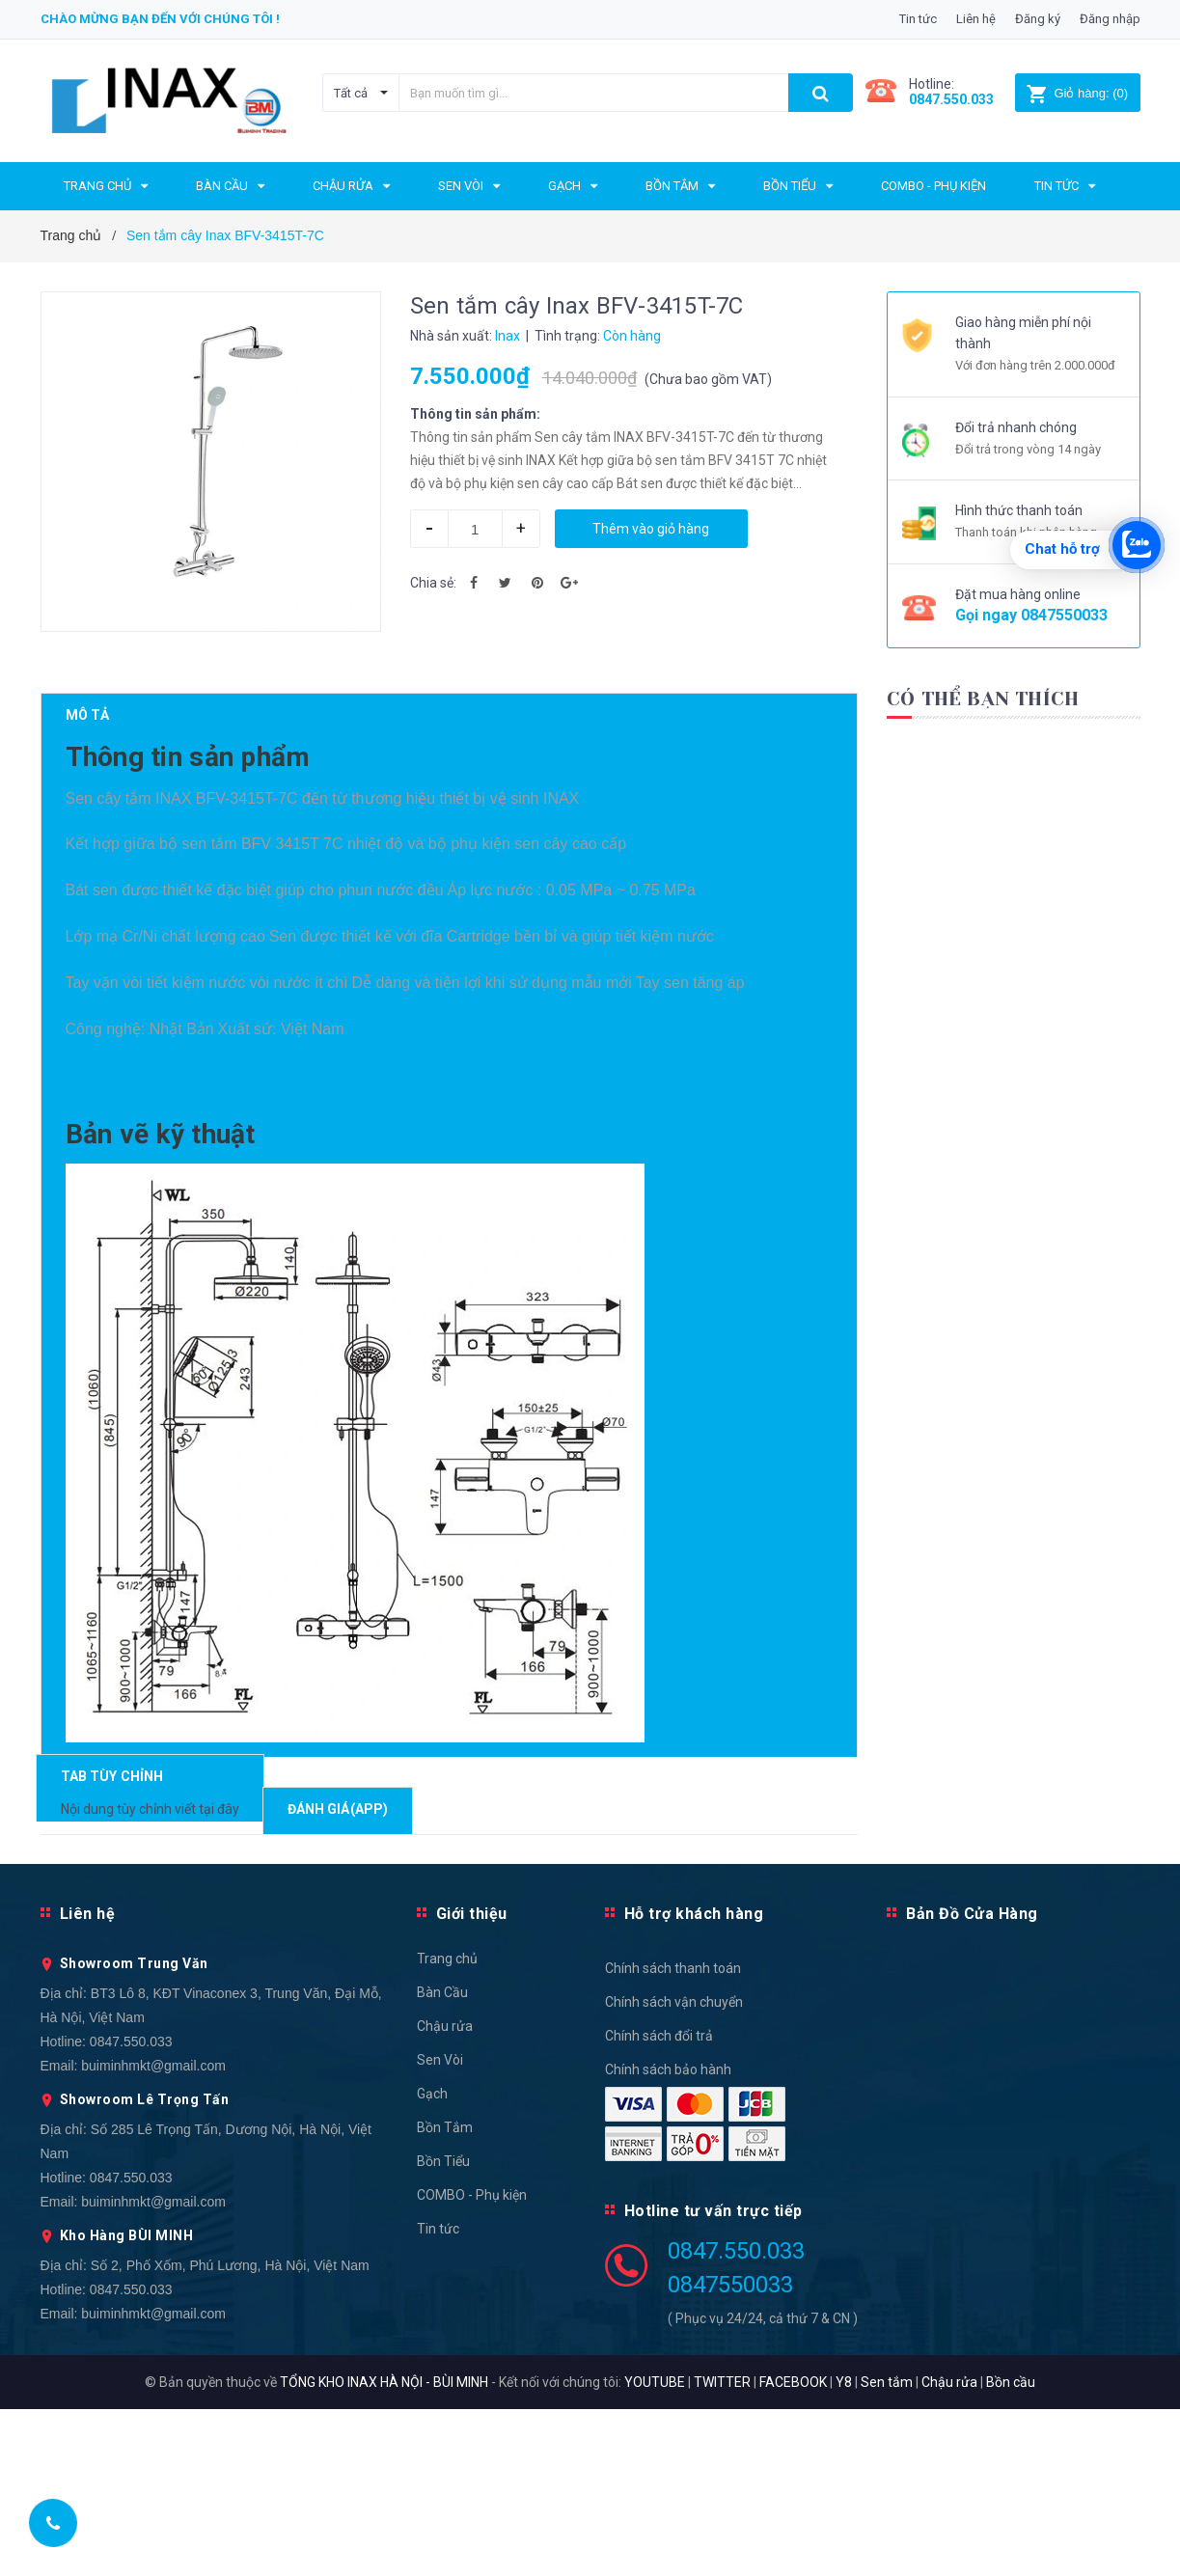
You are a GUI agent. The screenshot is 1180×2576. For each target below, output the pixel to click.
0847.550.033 (131, 2208)
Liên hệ (976, 19)
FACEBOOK (793, 2549)
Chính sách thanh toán (673, 2135)
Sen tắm (887, 2549)
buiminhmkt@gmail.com (153, 2232)
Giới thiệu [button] (472, 2080)
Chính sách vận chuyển (674, 2169)
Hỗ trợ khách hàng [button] (694, 2080)
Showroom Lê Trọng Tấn (145, 2266)
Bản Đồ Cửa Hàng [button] (972, 2080)
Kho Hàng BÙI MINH (127, 2402)
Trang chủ (447, 2125)
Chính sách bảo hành (668, 2236)
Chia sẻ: (433, 582)
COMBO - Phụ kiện (472, 2362)
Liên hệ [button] (88, 2080)
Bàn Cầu (442, 2159)
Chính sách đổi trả (659, 2202)
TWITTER (722, 2549)
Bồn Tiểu (443, 2328)
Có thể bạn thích (983, 699)
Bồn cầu (1010, 2549)
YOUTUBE (654, 2549)
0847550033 (1064, 615)
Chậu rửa (445, 2193)
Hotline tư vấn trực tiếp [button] (713, 2378)
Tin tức (918, 19)
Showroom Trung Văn (134, 2130)
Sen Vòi (440, 2226)
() (1077, 93)
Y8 (844, 2549)
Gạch (432, 2260)
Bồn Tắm (445, 2294)
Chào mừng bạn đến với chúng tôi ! (160, 19)
